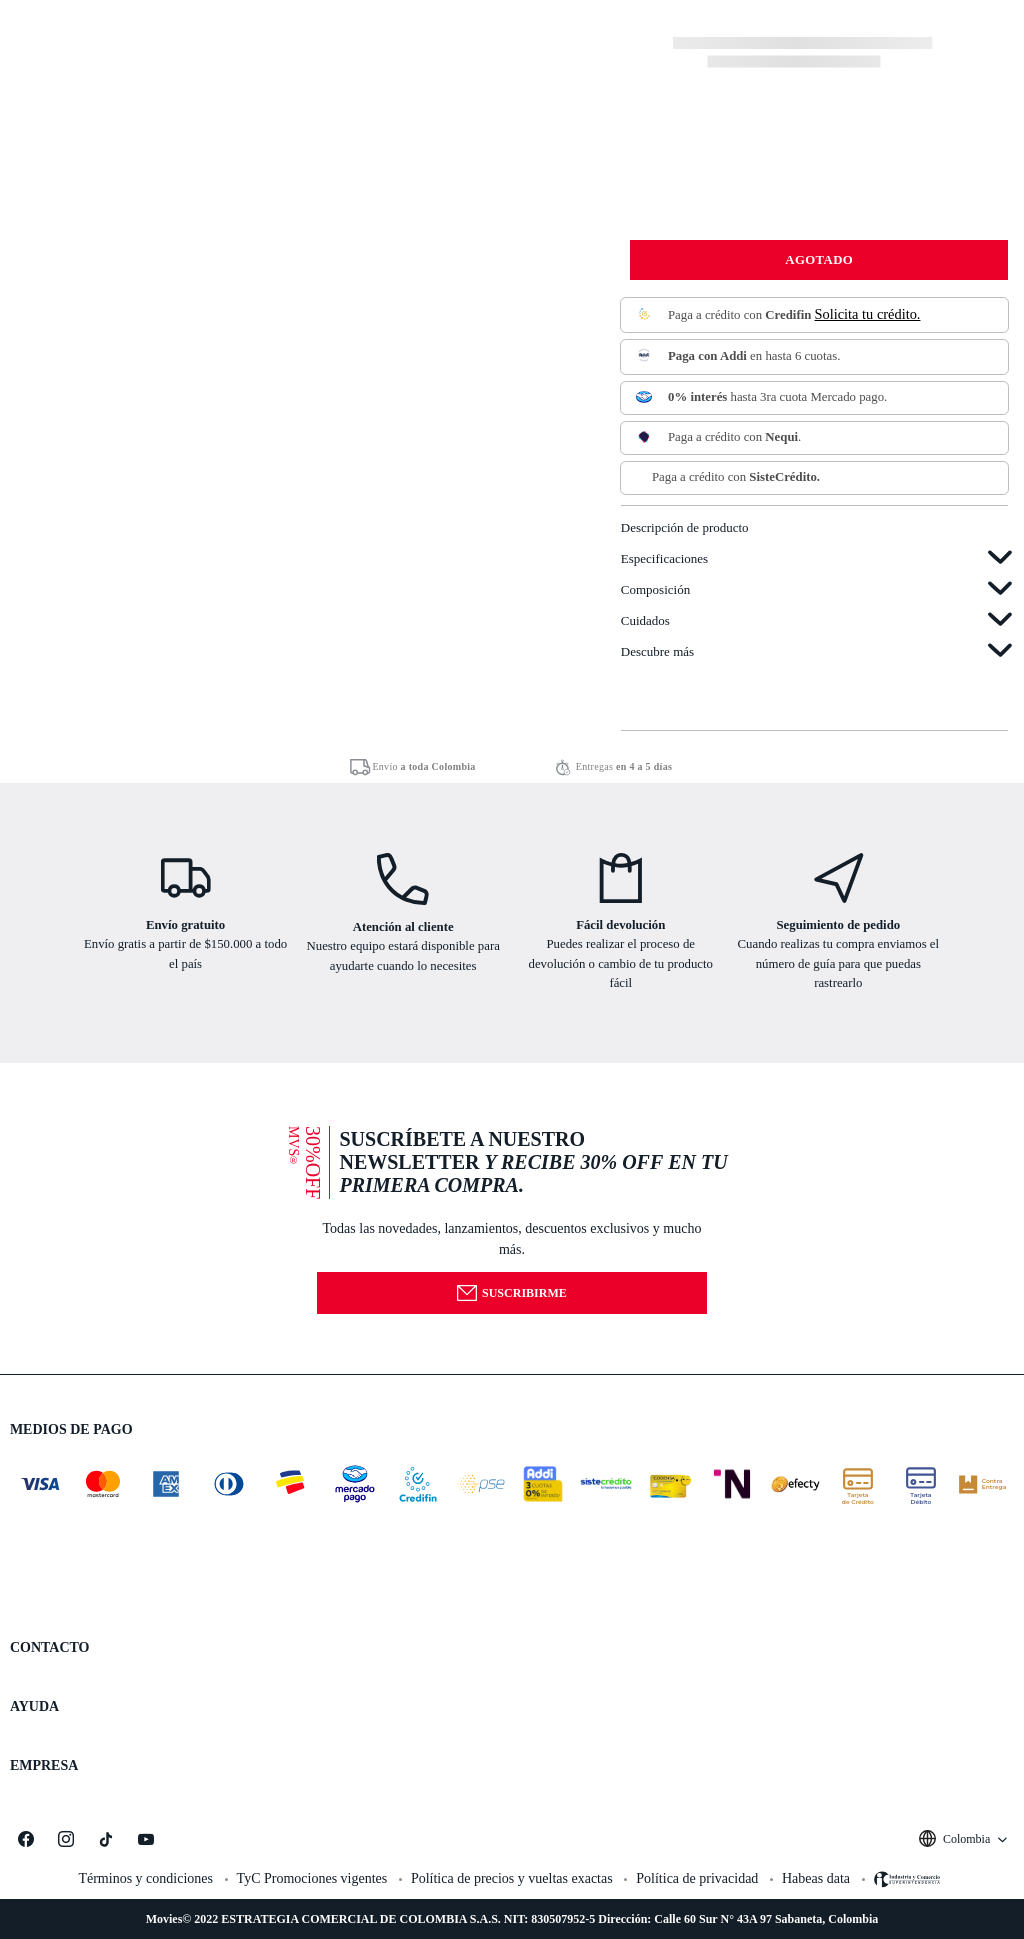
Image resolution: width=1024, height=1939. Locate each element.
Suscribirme (511, 1293)
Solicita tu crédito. (868, 314)
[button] (512, 1218)
